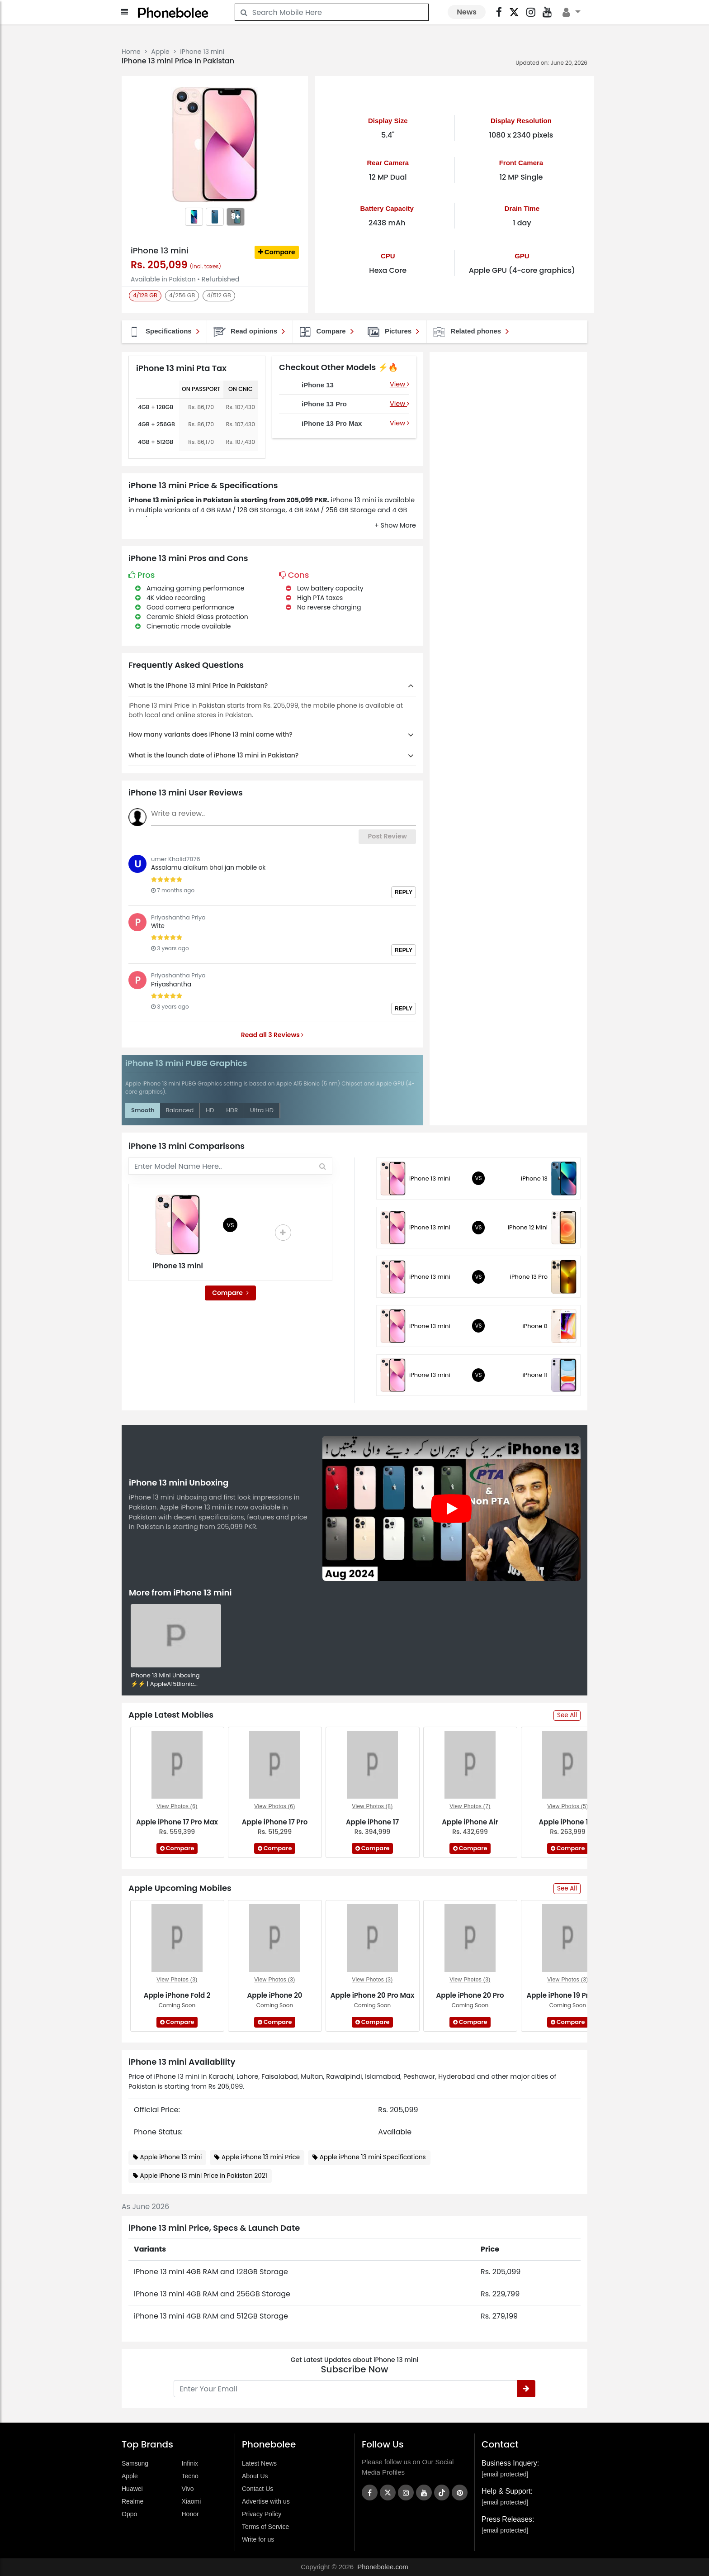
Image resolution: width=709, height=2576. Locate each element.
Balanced (180, 1110)
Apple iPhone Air (470, 1822)
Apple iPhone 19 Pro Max (567, 1995)
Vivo (188, 2488)
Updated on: (531, 63)
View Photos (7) (470, 1806)
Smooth (143, 1110)
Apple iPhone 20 (275, 1995)
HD (210, 1110)
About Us (255, 2476)
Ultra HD (262, 1110)
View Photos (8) (372, 1806)
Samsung (135, 2463)
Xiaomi (191, 2501)
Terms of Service (265, 2526)
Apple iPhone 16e (568, 1822)
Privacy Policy (261, 2514)
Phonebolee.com (382, 2567)
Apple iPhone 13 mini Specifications (373, 2157)
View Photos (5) (567, 1806)
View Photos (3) (177, 1979)
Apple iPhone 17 (372, 1822)
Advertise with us (266, 2501)
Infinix (190, 2463)
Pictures (393, 331)
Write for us (258, 2539)
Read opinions (249, 331)
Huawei (132, 2488)
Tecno (190, 2476)
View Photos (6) (177, 1806)
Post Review (387, 836)
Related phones (470, 331)
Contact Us (257, 2488)
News (467, 12)
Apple (160, 51)
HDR (232, 1110)
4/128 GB (145, 295)
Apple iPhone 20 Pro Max (373, 1995)
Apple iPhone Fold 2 (177, 1995)
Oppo (129, 2514)
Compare (276, 252)
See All (567, 1715)
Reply (403, 892)
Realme (132, 2501)
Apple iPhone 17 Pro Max (177, 1822)
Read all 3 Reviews (272, 1034)
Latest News (259, 2463)
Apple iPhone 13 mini (171, 2157)
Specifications (163, 331)
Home (131, 51)
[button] (395, 526)
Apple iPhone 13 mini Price (261, 2157)
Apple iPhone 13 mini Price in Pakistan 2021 (203, 2175)
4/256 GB (182, 295)
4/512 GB (219, 295)
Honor (190, 2514)
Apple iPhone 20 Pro (470, 1995)
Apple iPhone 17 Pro (275, 1822)
